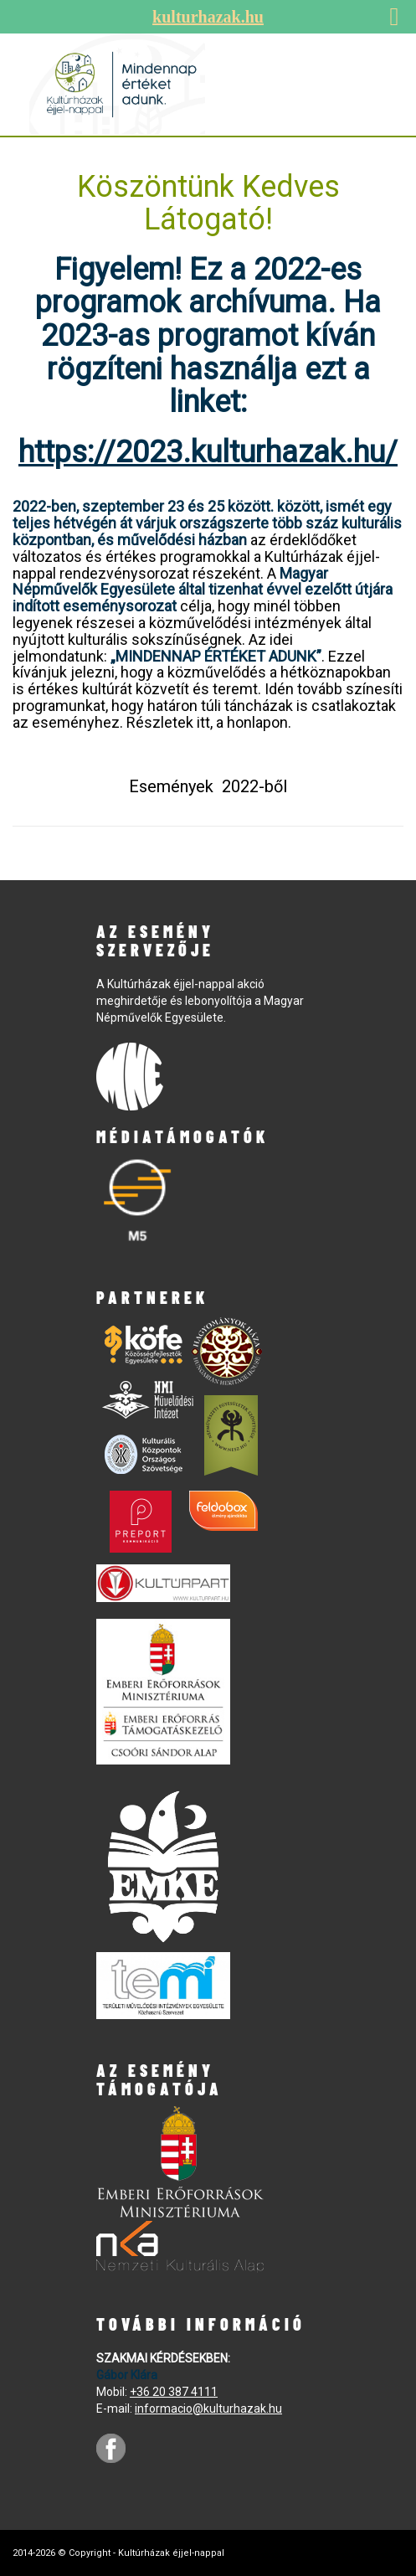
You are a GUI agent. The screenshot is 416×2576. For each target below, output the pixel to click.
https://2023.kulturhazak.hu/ (208, 452)
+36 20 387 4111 (174, 2391)
